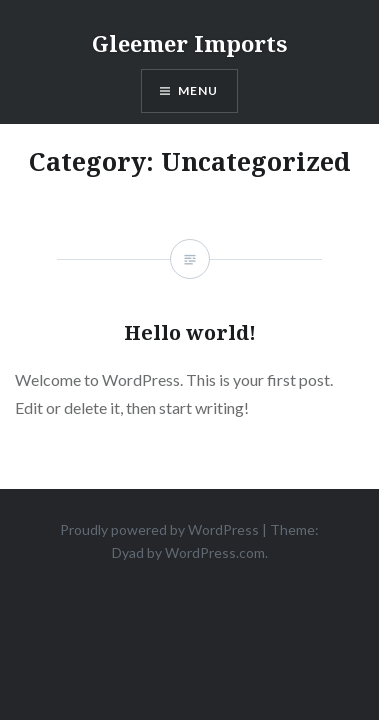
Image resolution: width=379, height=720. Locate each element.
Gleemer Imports (189, 43)
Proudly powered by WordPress (159, 529)
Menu (198, 90)
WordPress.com (215, 552)
